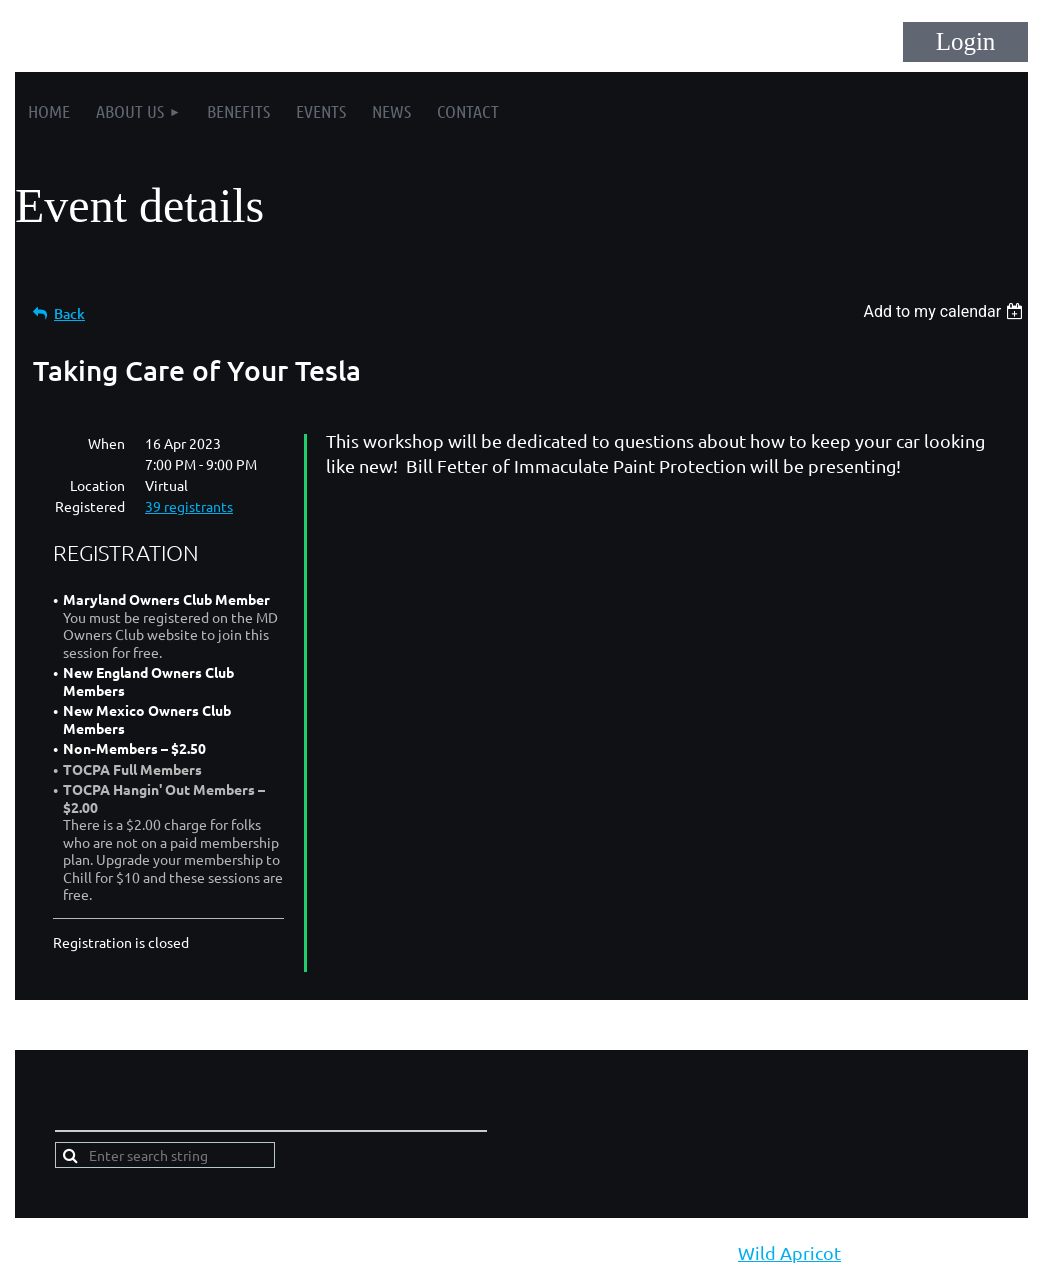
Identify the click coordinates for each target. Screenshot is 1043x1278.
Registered (90, 506)
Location (97, 485)
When (106, 443)
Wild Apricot (789, 1252)
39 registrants (189, 506)
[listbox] (945, 311)
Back (69, 313)
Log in (965, 42)
